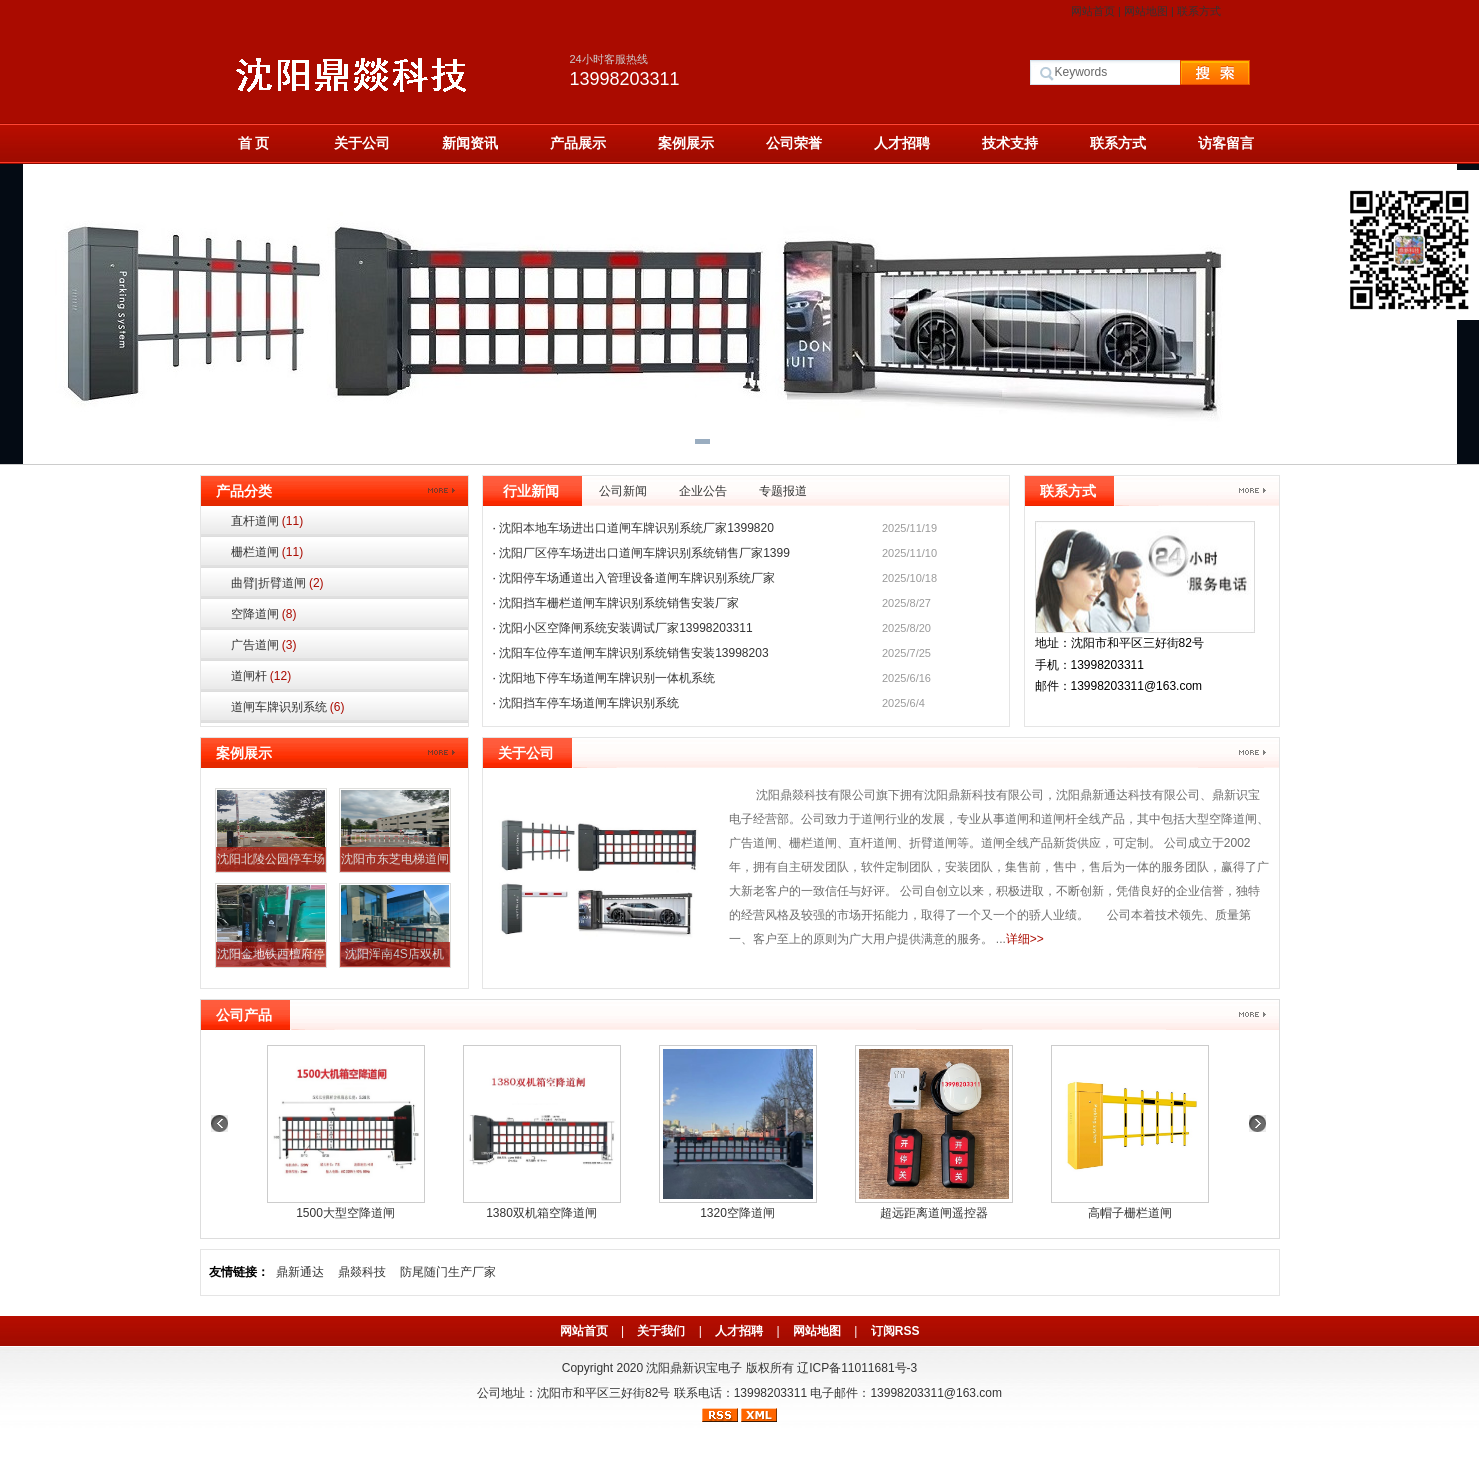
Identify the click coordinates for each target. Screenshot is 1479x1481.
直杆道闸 (267, 521)
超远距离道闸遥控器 (934, 1213)
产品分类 (244, 491)
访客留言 (1226, 143)
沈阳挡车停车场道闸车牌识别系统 (589, 703)
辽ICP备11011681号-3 (857, 1368)
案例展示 (686, 143)
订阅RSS (895, 1331)
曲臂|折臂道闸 (277, 583)
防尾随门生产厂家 (448, 1272)
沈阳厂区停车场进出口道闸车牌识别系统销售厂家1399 (644, 553)
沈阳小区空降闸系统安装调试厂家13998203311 (625, 628)
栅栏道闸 (267, 552)
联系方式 (1199, 11)
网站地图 (1146, 11)
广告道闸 (264, 645)
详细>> (1025, 939)
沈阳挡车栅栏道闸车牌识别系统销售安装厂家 (619, 603)
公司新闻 (623, 491)
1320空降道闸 (737, 1213)
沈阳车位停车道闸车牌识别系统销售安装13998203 (633, 653)
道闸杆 (261, 676)
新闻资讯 (470, 143)
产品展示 (578, 143)
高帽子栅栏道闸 (1130, 1213)
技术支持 (1010, 143)
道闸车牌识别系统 (288, 707)
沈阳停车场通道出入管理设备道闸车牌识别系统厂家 (637, 578)
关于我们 (661, 1331)
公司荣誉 (794, 143)
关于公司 (362, 143)
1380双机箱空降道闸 (541, 1213)
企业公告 (703, 491)
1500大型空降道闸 (345, 1213)
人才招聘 (902, 143)
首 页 (254, 143)
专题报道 (783, 491)
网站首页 (1093, 11)
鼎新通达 (300, 1272)
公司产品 (244, 1015)
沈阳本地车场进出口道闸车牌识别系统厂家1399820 (636, 528)
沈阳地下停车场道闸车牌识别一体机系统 (607, 678)
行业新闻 (531, 491)
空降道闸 (264, 614)
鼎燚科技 (362, 1272)
